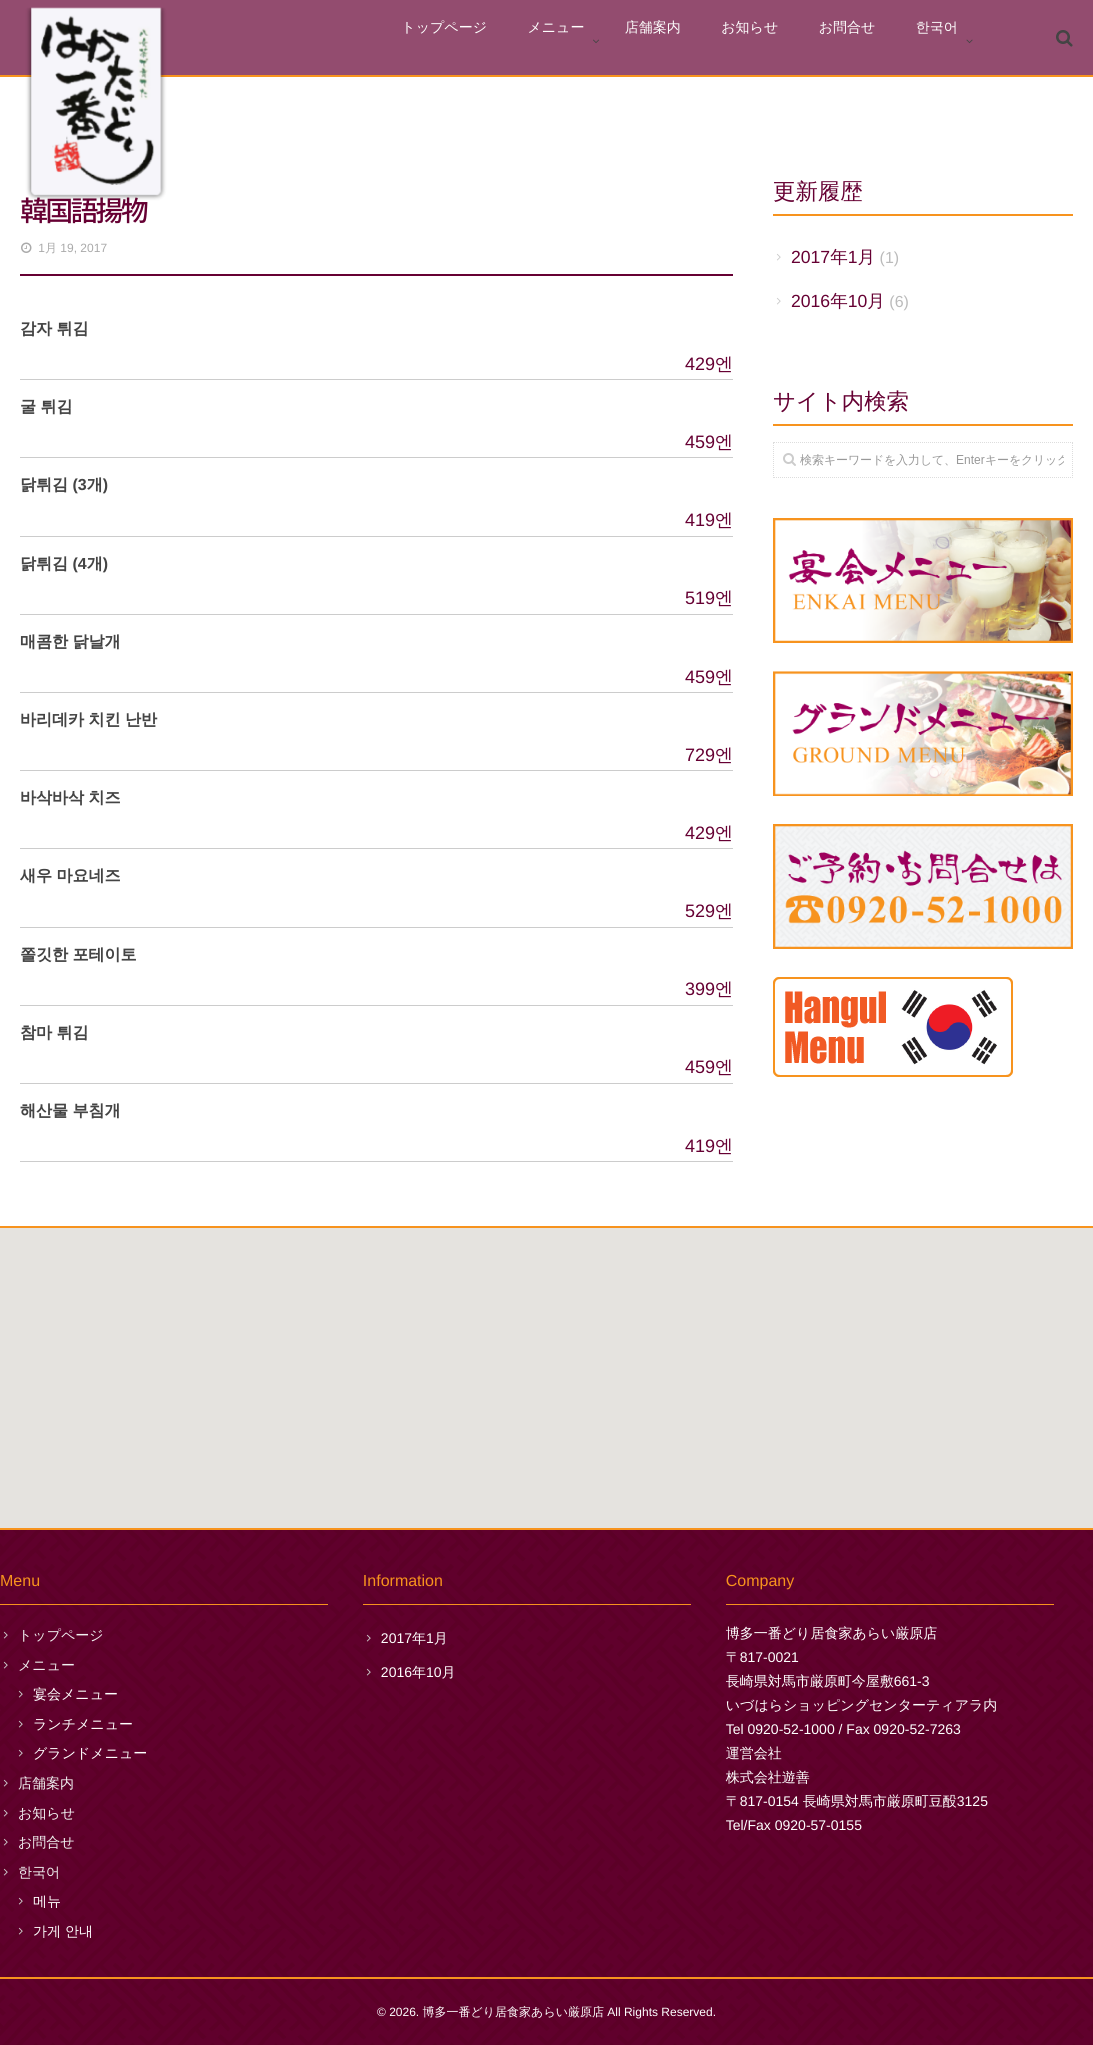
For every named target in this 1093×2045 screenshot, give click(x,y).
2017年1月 (833, 257)
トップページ (502, 41)
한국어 (942, 41)
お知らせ (775, 41)
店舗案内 (689, 41)
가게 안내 (63, 1931)
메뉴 (47, 1901)
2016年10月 (838, 301)
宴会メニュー (75, 1694)
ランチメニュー (83, 1724)
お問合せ (862, 41)
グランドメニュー (90, 1753)
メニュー (602, 41)
